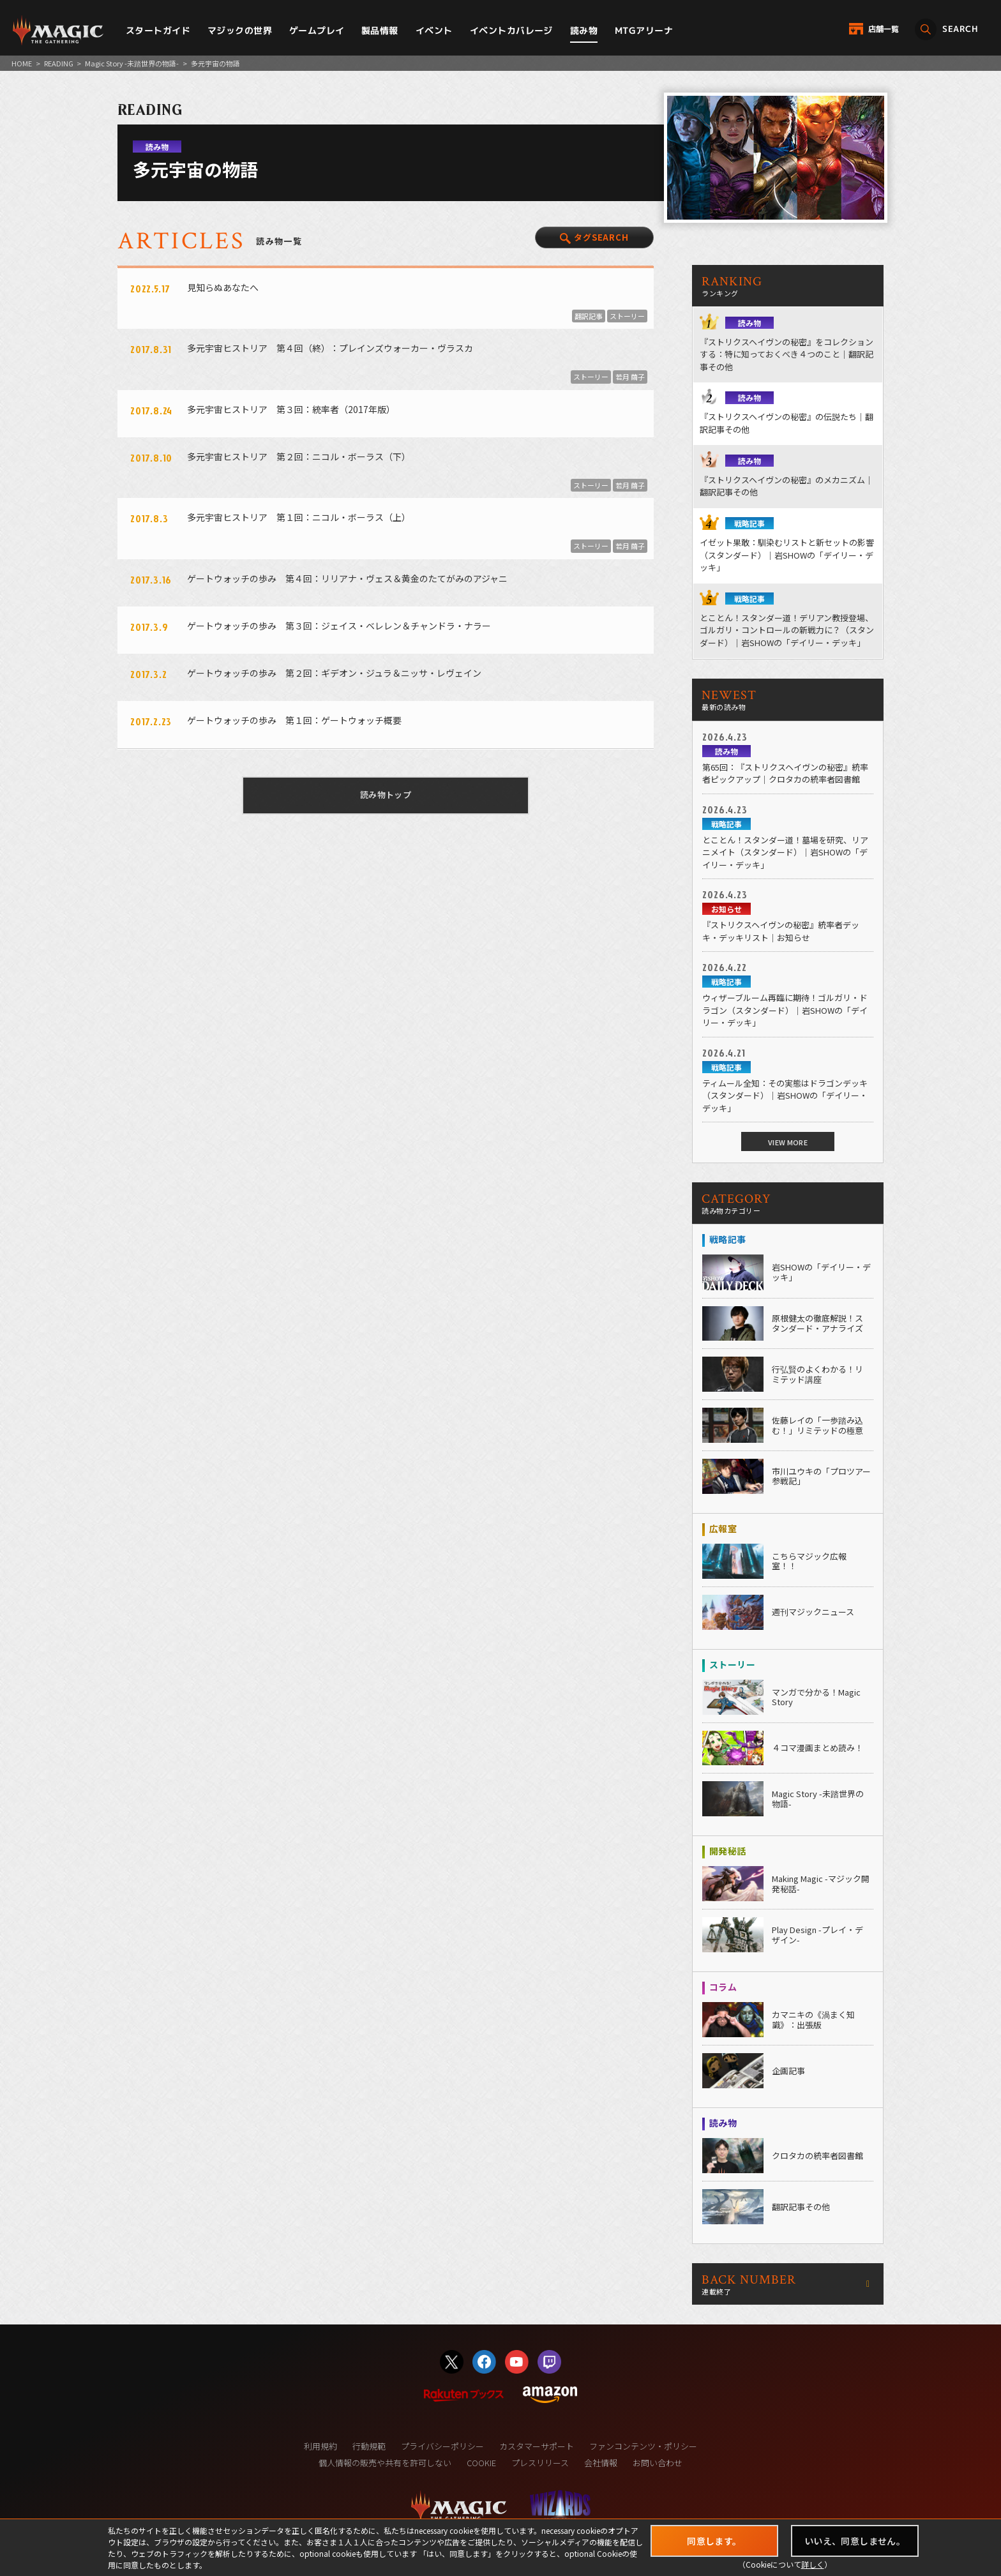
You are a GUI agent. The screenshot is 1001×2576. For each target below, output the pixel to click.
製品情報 (379, 30)
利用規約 (320, 2446)
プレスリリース (540, 2463)
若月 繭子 (630, 377)
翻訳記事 (589, 316)
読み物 (584, 30)
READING (58, 63)
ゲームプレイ (317, 30)
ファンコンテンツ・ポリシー (643, 2446)
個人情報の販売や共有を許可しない (385, 2463)
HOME (21, 63)
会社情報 (600, 2463)
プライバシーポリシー (442, 2446)
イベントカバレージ (511, 30)
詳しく (812, 2564)
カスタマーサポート (536, 2446)
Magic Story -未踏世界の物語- (132, 63)
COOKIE (481, 2463)
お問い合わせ (657, 2463)
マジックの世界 (239, 30)
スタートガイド (158, 30)
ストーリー (627, 316)
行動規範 (369, 2446)
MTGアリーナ (644, 30)
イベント (434, 30)
